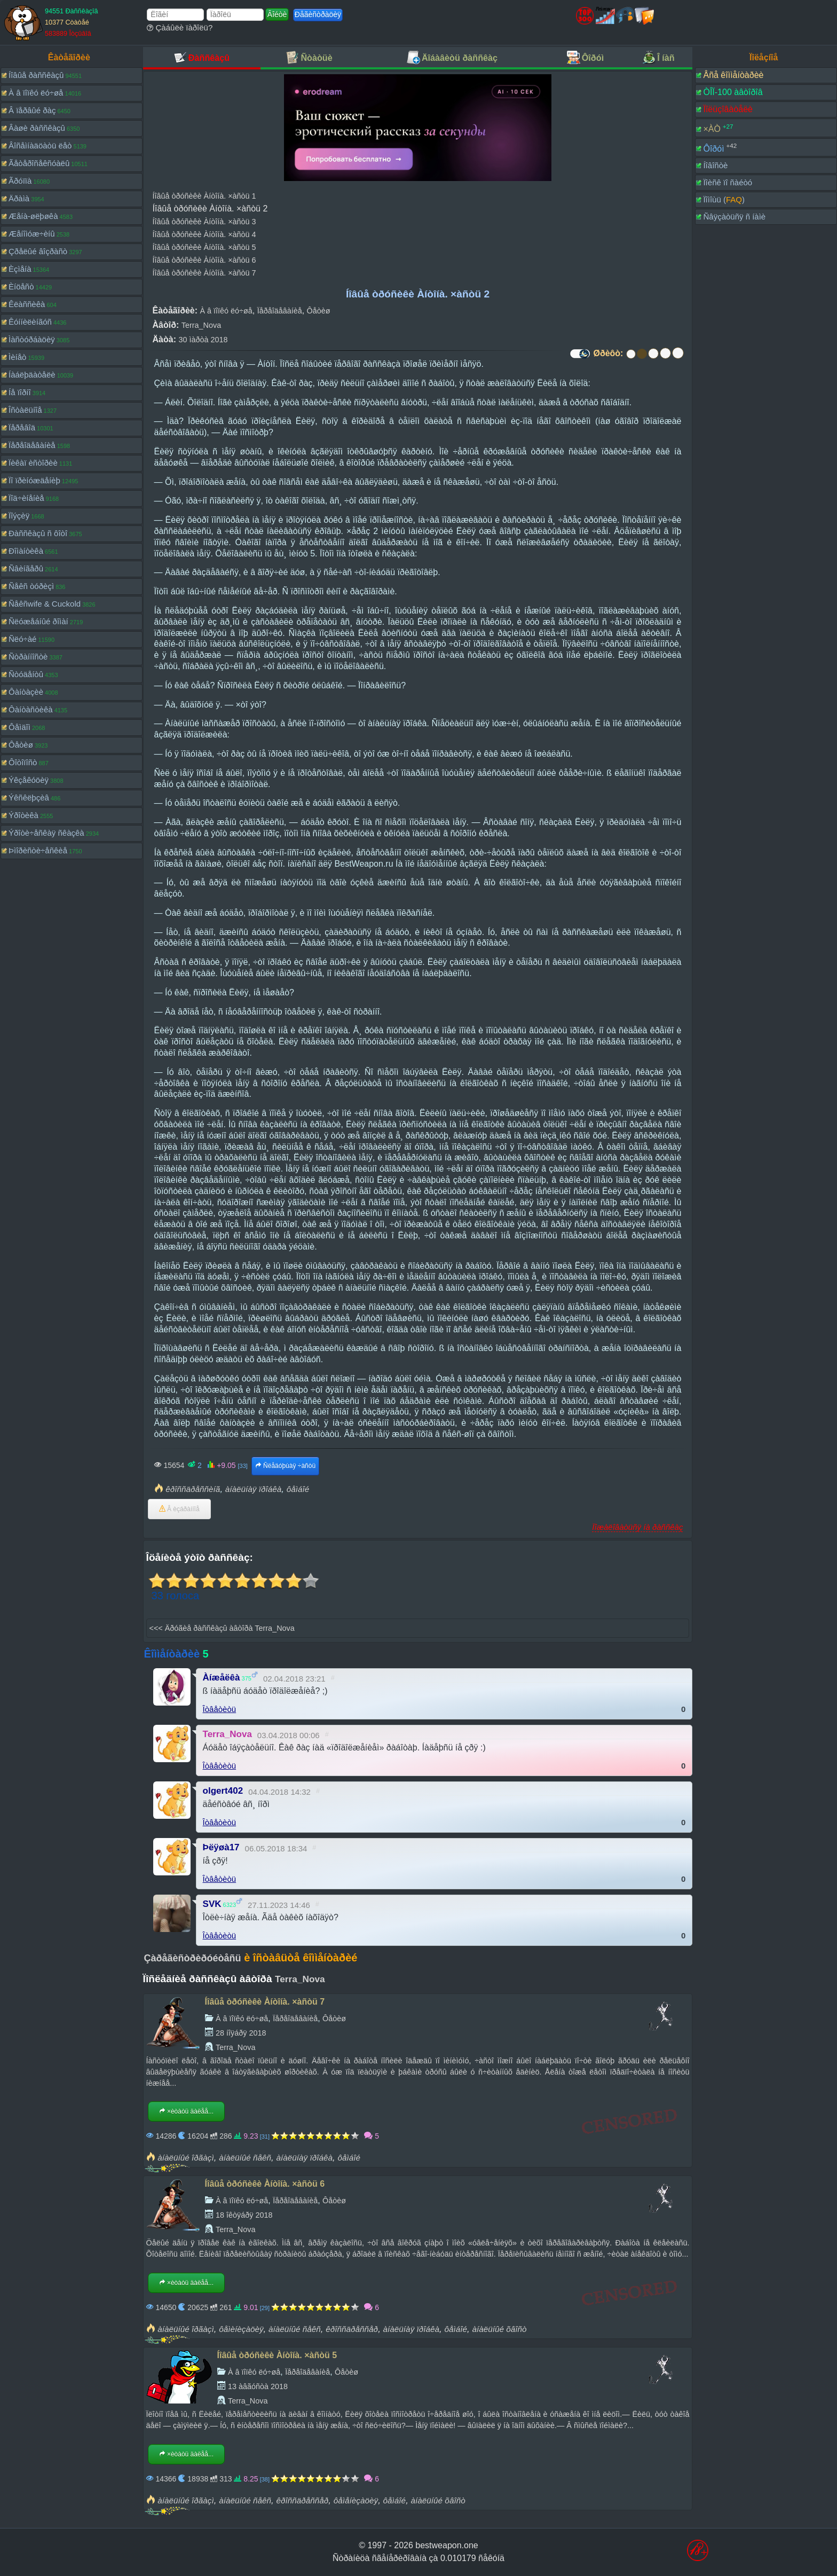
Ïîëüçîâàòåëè (728, 109)
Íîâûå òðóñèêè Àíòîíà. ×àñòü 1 (204, 196)
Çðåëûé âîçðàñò (38, 251)
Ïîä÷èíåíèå (26, 497)
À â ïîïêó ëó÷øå (36, 92)
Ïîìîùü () (724, 199)
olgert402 (223, 1791)
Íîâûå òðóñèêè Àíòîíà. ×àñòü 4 (204, 234)
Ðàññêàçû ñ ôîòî (38, 533)
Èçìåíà (20, 268)
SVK (212, 1904)
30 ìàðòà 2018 (202, 339)
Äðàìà (19, 198)
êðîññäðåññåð (352, 2329)
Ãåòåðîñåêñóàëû (39, 163)
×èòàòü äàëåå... (186, 2111)
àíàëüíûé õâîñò (499, 2329)
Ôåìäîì (19, 727)
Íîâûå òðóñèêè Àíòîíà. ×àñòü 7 (204, 273)
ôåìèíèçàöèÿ (241, 2329)
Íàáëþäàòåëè (32, 374)
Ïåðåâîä (22, 427)
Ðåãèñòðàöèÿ (318, 14)
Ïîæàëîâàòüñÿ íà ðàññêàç (637, 1527)
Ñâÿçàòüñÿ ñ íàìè (734, 216)
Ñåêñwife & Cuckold (45, 603)
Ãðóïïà (20, 180)
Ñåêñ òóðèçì (31, 586)
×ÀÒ (711, 128)
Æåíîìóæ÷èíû (32, 233)
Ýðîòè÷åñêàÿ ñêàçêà (46, 832)
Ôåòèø (21, 744)
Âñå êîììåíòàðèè (733, 75)
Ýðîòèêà (23, 815)
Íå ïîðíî (20, 392)
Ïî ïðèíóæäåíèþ (34, 480)
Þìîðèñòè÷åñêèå (38, 850)
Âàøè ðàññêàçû (37, 127)
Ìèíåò (17, 357)
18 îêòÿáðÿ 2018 (244, 2215)
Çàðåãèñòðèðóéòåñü (192, 1958)
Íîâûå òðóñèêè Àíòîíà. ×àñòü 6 (204, 260)
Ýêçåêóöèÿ (29, 779)
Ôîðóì (713, 148)
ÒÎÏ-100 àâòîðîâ (732, 92)
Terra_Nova (201, 325)
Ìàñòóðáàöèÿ (32, 339)
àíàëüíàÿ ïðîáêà (253, 1489)
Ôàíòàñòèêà (31, 709)
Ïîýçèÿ (19, 515)
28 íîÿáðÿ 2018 (241, 2033)
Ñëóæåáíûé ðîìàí (38, 621)
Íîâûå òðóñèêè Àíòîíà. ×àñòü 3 (204, 221)
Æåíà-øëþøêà (33, 216)
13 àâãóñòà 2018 (258, 2386)
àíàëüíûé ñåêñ (245, 2157)
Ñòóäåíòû (26, 674)
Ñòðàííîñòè (28, 656)
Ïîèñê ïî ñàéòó (727, 182)
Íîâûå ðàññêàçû (36, 75)
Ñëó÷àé (22, 638)
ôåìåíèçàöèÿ (356, 2500)
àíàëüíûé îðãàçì (185, 2157)
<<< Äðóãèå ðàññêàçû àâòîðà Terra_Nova (222, 1628)
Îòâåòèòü (219, 1709)
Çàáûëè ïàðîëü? (179, 27)
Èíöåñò (21, 286)
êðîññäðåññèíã (192, 1489)
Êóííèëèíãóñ (30, 321)
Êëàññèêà (27, 304)
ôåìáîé (298, 1489)
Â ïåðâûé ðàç (32, 110)
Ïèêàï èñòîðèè (33, 462)
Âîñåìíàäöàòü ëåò (40, 145)
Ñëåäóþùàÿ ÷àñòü (285, 1466)
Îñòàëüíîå (25, 409)
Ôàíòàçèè (26, 691)
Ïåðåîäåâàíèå (32, 445)
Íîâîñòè (715, 165)
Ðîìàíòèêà (26, 550)
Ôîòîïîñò (23, 762)
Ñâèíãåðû (26, 568)
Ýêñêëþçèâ (29, 797)
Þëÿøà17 (221, 1847)
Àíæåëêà (221, 1677)
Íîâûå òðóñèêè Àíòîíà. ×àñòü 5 (204, 247)
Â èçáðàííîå (179, 1509)
